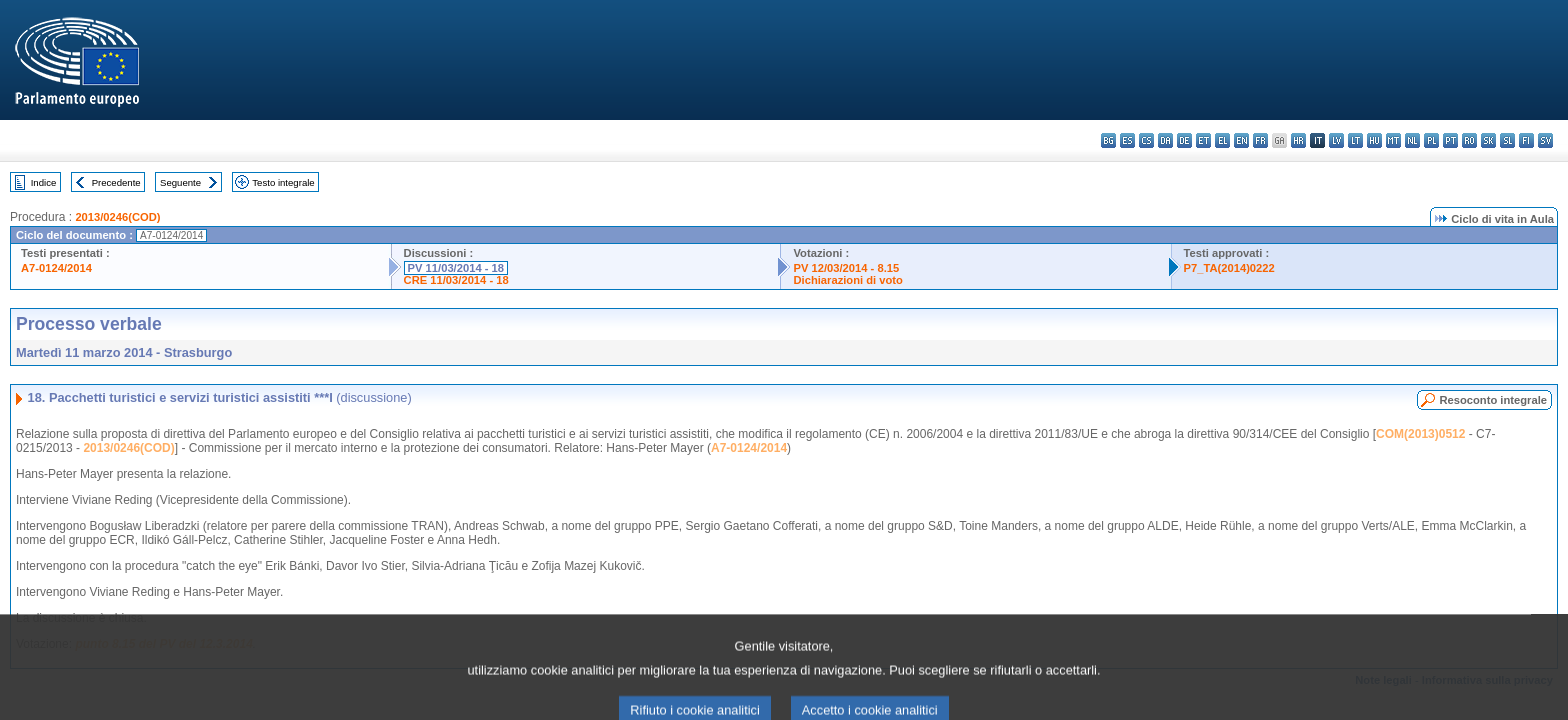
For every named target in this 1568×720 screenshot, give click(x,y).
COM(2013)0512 (1420, 434)
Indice (44, 182)
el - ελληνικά (1222, 140)
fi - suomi (1526, 140)
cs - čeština (1146, 140)
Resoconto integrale (1493, 400)
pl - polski (1431, 140)
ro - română (1469, 140)
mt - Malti (1393, 140)
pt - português (1450, 140)
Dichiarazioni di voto (847, 280)
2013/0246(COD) (117, 217)
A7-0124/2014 (56, 268)
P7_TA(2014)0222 (1229, 268)
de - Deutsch (1184, 140)
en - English (1241, 140)
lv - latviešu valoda (1336, 140)
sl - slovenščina (1507, 140)
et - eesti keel (1203, 140)
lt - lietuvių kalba (1355, 140)
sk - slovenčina (1488, 140)
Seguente (180, 182)
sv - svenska (1545, 140)
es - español (1127, 140)
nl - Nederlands (1412, 140)
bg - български (1108, 140)
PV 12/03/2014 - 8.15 (846, 268)
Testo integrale (283, 182)
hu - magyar (1374, 140)
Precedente (116, 182)
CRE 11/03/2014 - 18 (456, 280)
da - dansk (1165, 140)
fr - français (1260, 140)
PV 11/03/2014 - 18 (456, 268)
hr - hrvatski (1298, 140)
